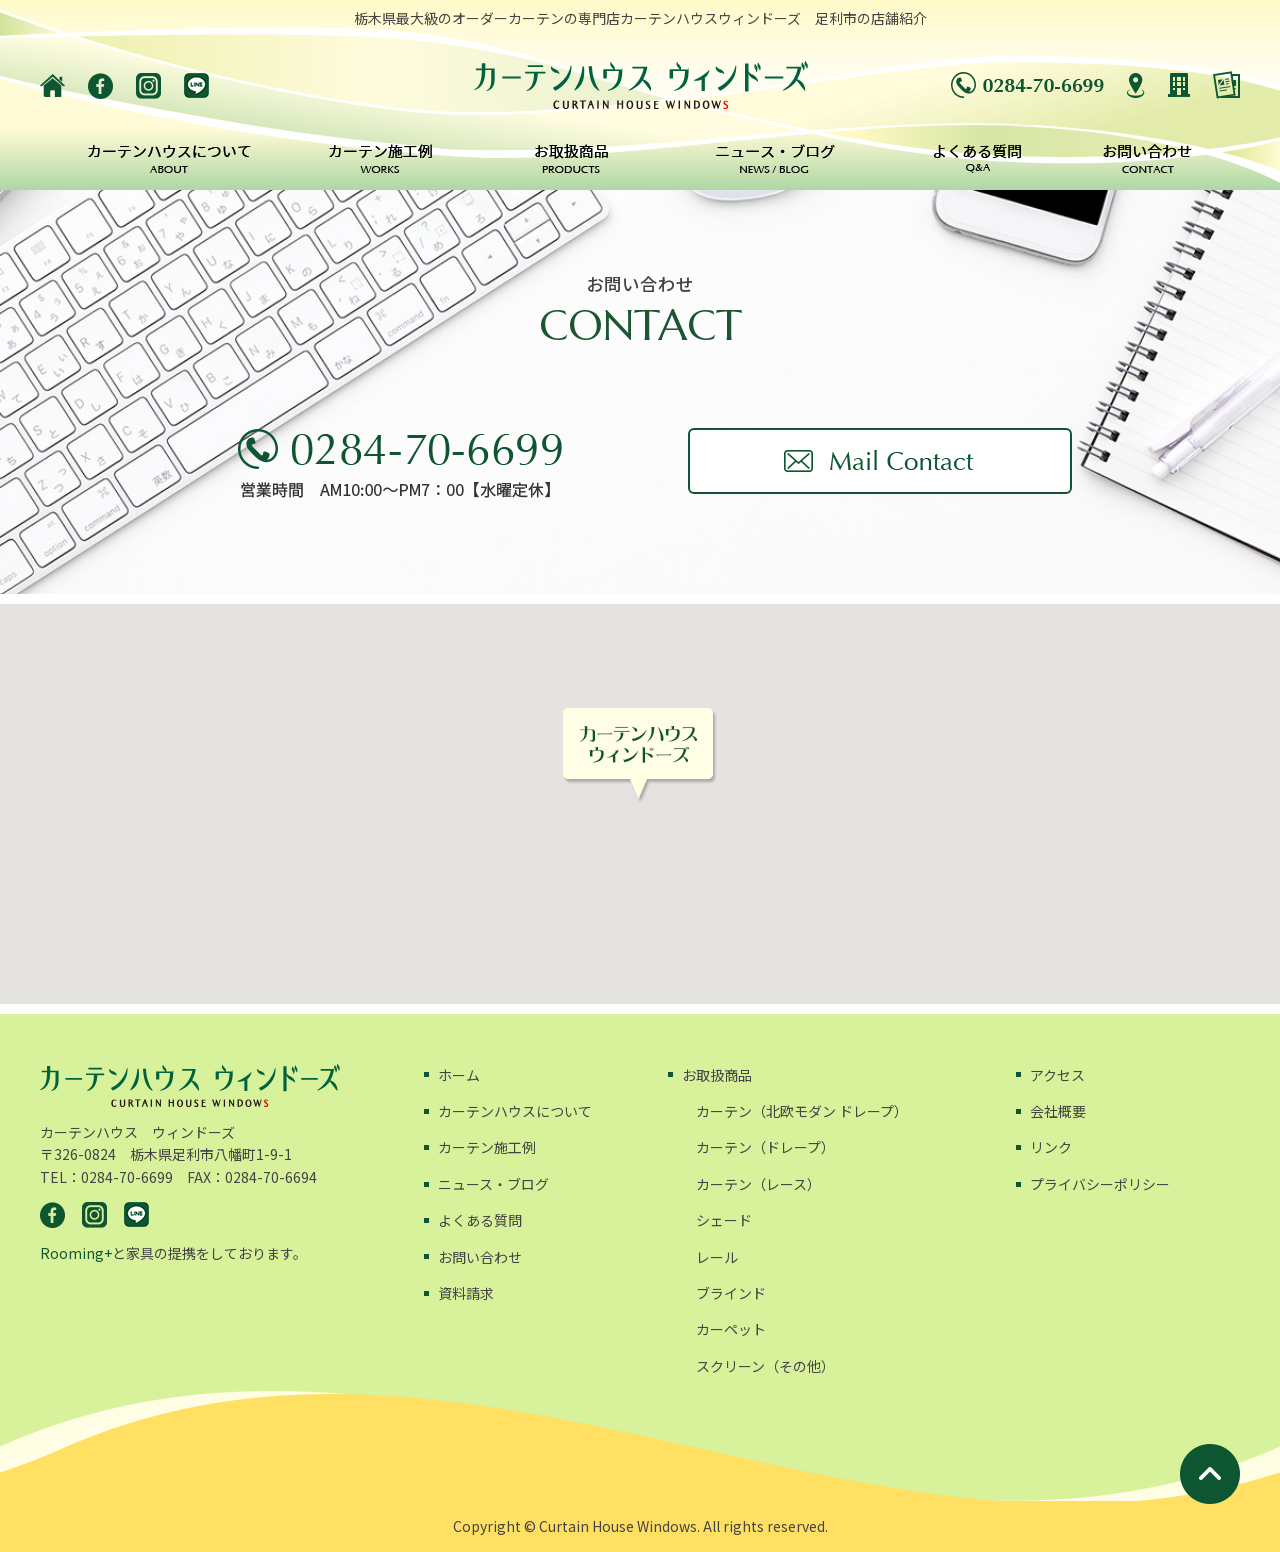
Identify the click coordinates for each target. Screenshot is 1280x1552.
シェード (724, 1220)
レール (717, 1257)
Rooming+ (76, 1253)
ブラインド (731, 1293)
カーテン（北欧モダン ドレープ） (802, 1111)
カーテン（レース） (758, 1184)
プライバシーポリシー (1100, 1184)
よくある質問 (480, 1220)
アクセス (1057, 1075)
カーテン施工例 (487, 1147)
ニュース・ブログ (493, 1184)
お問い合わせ (480, 1257)
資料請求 (466, 1293)
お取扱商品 (717, 1075)
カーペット (731, 1329)
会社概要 (1058, 1111)
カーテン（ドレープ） (765, 1147)
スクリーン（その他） (765, 1366)
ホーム (459, 1075)
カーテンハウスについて (515, 1111)
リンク (1051, 1147)
